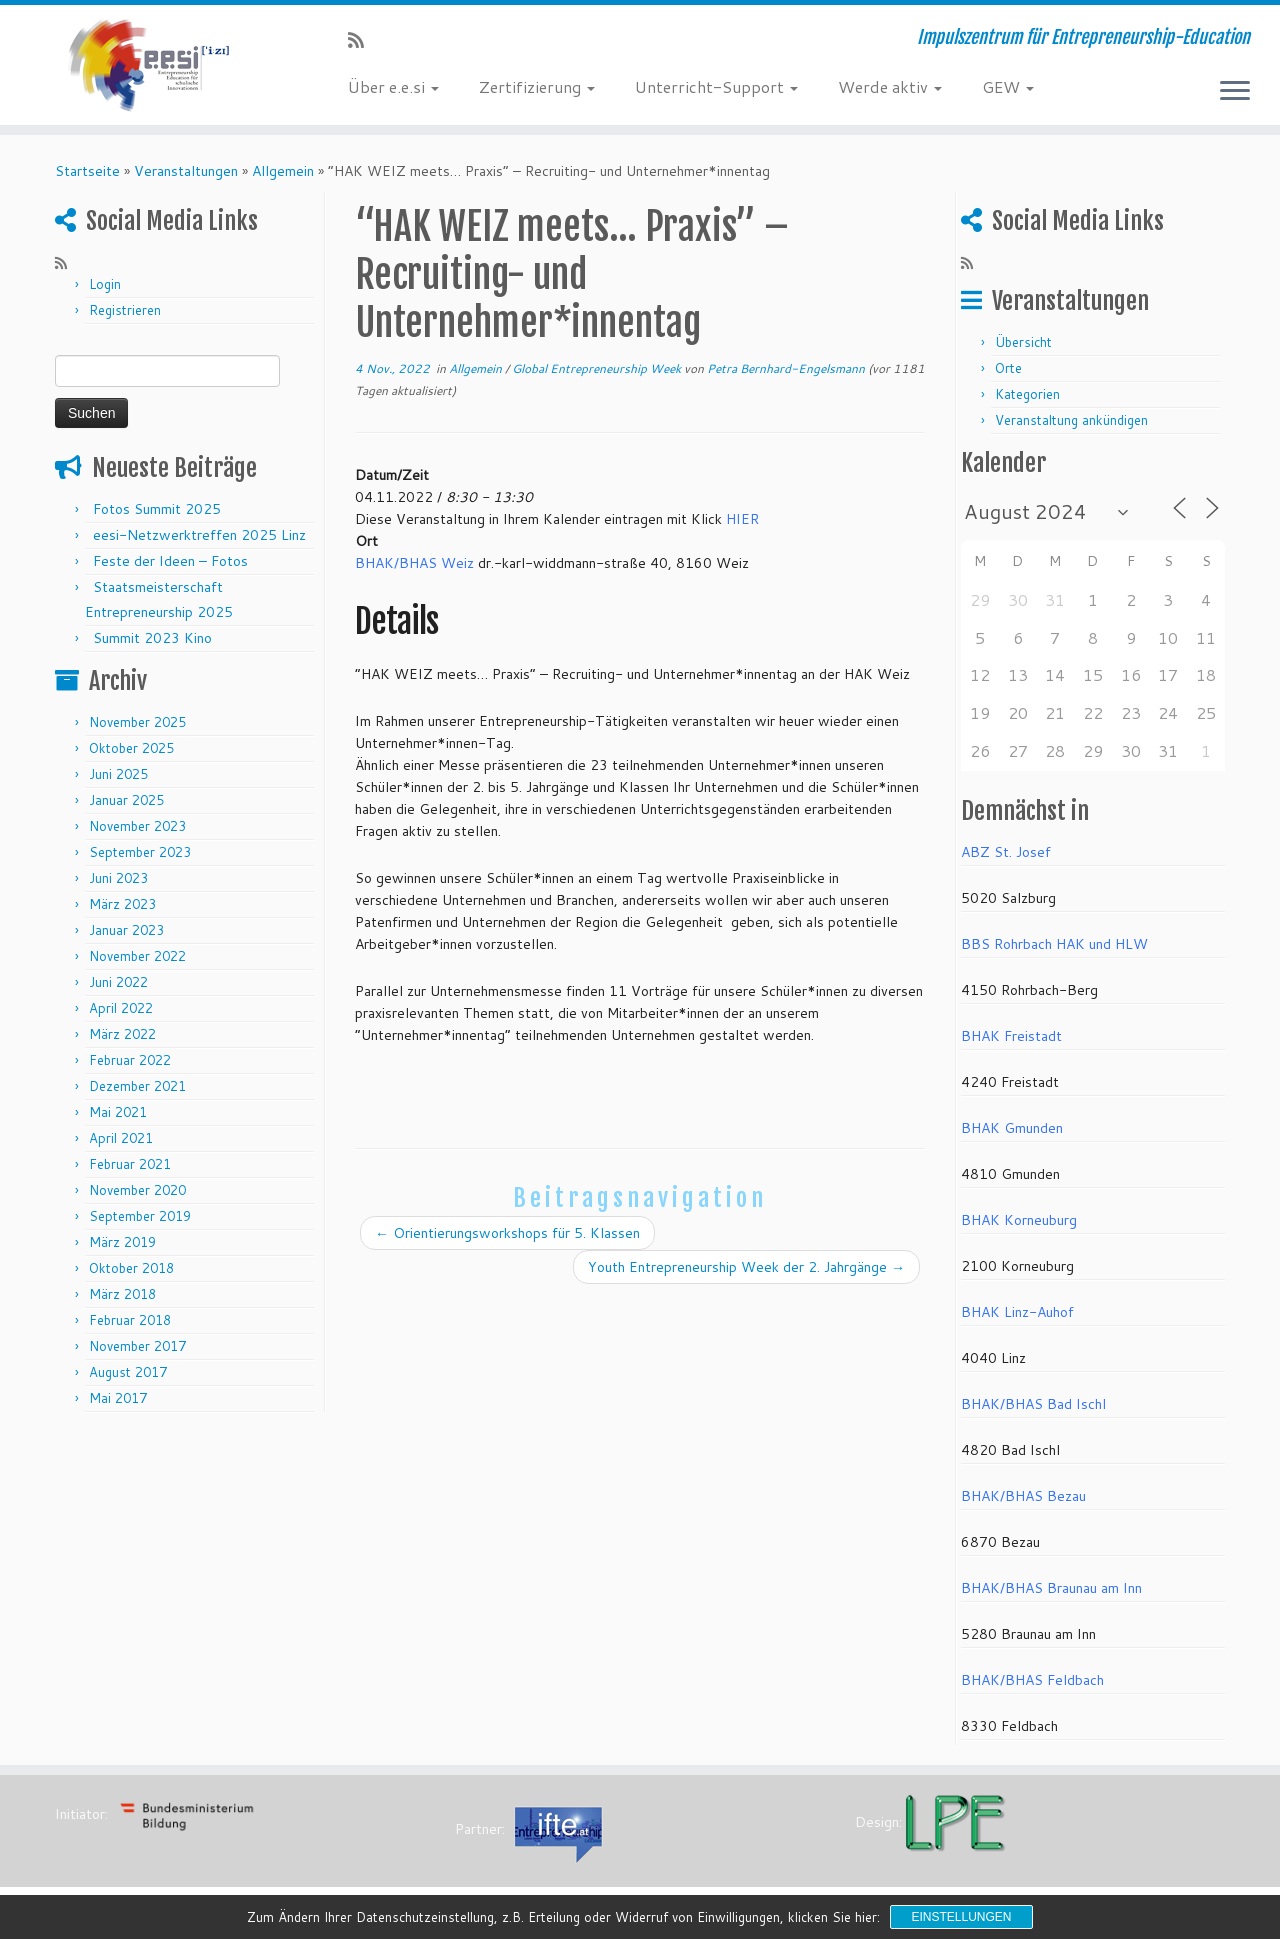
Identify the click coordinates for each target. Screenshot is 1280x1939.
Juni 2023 (118, 878)
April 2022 (121, 1008)
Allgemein (283, 171)
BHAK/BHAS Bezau (1023, 1496)
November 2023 (137, 826)
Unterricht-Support (716, 86)
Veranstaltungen (186, 171)
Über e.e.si (393, 86)
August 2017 (128, 1372)
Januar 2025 (126, 800)
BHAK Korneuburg (1019, 1220)
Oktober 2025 (131, 748)
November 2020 (137, 1190)
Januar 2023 (126, 930)
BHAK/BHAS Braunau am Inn (1051, 1588)
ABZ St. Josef (1006, 852)
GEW (1008, 86)
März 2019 (122, 1242)
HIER (742, 519)
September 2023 (140, 852)
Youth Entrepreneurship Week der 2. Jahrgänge (746, 1267)
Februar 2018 (130, 1320)
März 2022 (122, 1034)
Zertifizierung (537, 86)
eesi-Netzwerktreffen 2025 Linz (199, 535)
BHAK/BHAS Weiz (414, 563)
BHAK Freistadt (1011, 1036)
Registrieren (125, 310)
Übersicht (1023, 342)
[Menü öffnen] (1235, 92)
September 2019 (140, 1216)
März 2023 (122, 904)
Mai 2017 (118, 1398)
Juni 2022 (118, 982)
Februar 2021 (130, 1164)
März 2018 (122, 1294)
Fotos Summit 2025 (157, 509)
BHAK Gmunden (1012, 1128)
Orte (1008, 368)
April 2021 (121, 1138)
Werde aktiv (890, 86)
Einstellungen (961, 1917)
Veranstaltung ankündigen (1071, 420)
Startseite (87, 171)
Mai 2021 (118, 1112)
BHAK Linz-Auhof (1017, 1312)
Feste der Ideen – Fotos (170, 561)
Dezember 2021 (137, 1086)
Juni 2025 (118, 774)
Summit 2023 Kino (152, 638)
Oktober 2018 (131, 1268)
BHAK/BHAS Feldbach (1032, 1680)
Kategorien (1027, 394)
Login (105, 284)
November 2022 (137, 956)
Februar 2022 (130, 1060)
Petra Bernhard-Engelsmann (786, 368)
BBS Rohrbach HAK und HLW (1054, 944)
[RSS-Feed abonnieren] (362, 40)
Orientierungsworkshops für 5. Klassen (507, 1233)
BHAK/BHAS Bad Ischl (1033, 1404)
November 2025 (137, 722)
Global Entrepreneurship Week (598, 368)
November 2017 (137, 1346)
